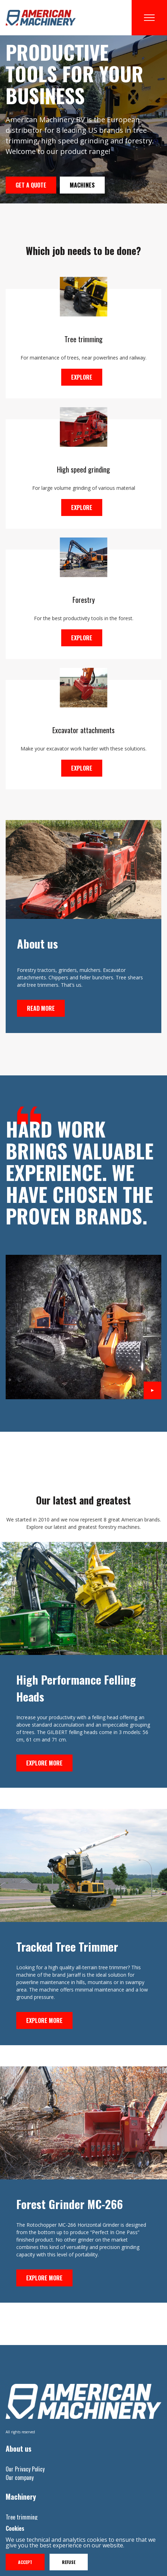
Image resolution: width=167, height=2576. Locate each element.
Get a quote (31, 185)
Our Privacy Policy (25, 2469)
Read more (41, 1008)
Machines (82, 185)
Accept (25, 2562)
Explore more (44, 1763)
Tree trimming (22, 2517)
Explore (81, 377)
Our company (20, 2477)
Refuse (68, 2562)
